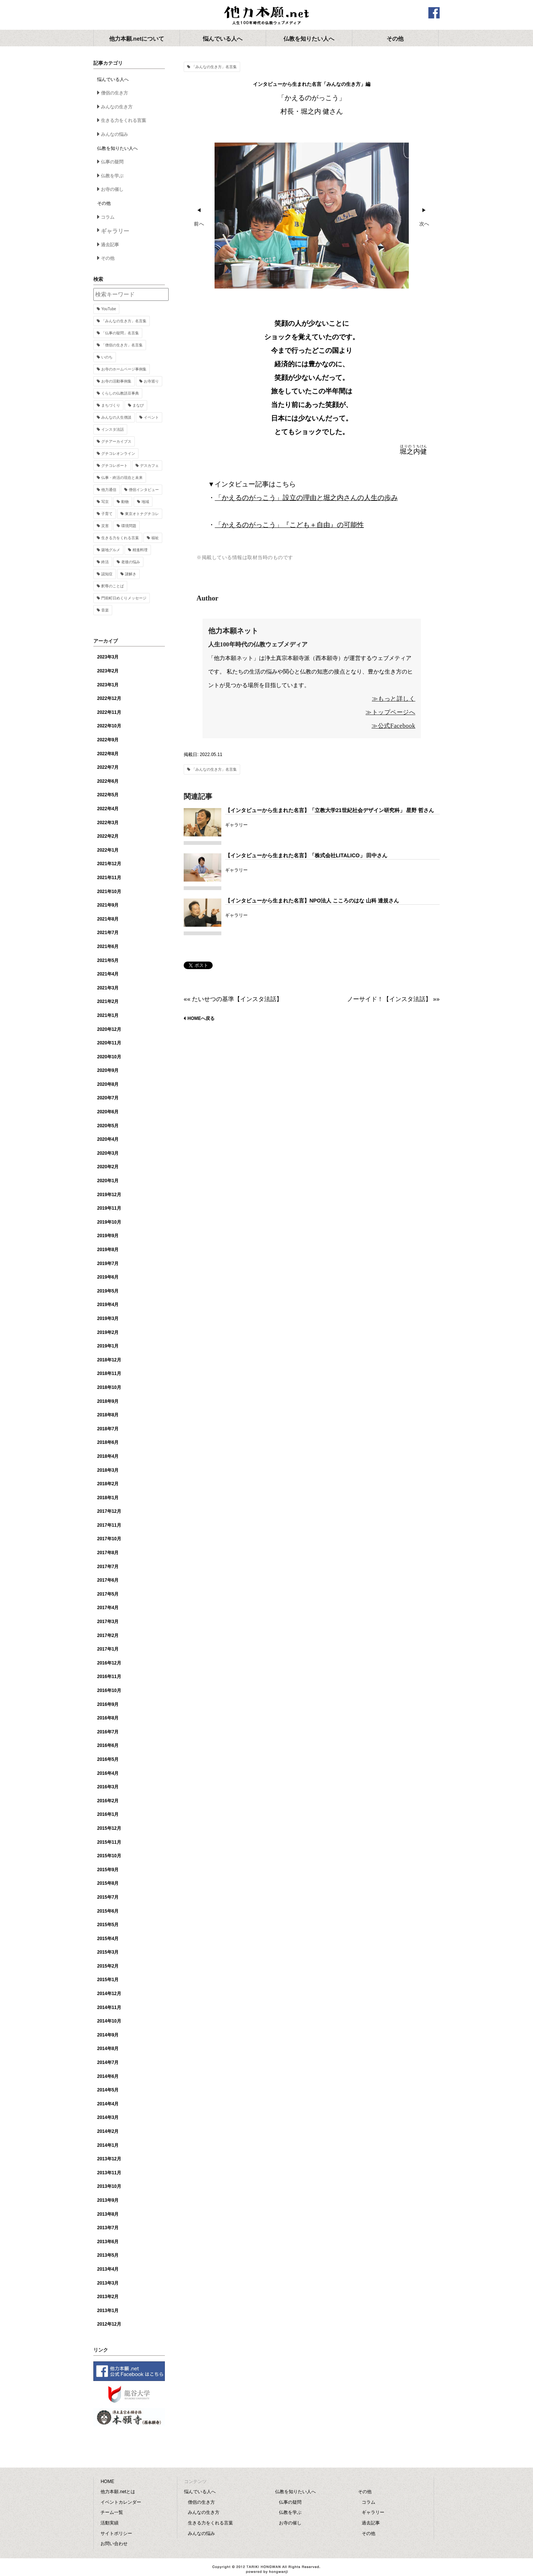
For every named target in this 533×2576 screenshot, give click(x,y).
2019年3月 (108, 1318)
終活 (105, 562)
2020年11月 (109, 1043)
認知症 (107, 574)
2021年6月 (108, 946)
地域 (145, 502)
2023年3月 (108, 657)
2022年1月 (108, 850)
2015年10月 (109, 1855)
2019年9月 (108, 1235)
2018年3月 (108, 1470)
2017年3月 (108, 1621)
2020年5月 (108, 1125)
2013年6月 (108, 2241)
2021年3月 (108, 988)
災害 (105, 526)
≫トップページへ (390, 712)
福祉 (155, 538)
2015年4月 (108, 1938)
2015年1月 (108, 1979)
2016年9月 (108, 1704)
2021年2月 (108, 1001)
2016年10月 (109, 1690)
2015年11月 (109, 1842)
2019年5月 (108, 1291)
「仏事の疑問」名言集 (120, 333)
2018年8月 (108, 1415)
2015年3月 (108, 1952)
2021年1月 (108, 1015)
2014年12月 (109, 1993)
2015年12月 (109, 1828)
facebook (434, 12)
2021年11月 (109, 877)
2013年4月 (108, 2269)
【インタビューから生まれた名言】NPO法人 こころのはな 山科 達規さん (312, 901)
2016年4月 (108, 1773)
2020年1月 (108, 1180)
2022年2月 (108, 836)
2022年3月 (108, 822)
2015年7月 (108, 1897)
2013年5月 (108, 2255)
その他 (107, 258)
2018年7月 (108, 1428)
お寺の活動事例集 (116, 381)
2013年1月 (108, 2310)
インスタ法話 (112, 429)
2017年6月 (108, 1580)
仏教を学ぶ (112, 175)
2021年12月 (109, 863)
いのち (107, 357)
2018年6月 (108, 1442)
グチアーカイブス (116, 441)
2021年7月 (108, 932)
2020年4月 (108, 1139)
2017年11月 (109, 1525)
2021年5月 (108, 960)
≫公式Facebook (393, 725)
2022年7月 (108, 767)
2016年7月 (108, 1732)
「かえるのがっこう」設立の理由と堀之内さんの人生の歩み (306, 497)
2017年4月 (108, 1607)
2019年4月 (108, 1304)
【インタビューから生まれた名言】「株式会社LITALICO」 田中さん (306, 855)
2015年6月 (108, 1911)
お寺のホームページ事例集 (123, 369)
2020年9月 (108, 1070)
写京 (105, 502)
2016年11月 (109, 1676)
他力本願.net (266, 16)
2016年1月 (108, 1814)
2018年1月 (108, 1497)
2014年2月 (108, 2131)
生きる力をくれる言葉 (123, 120)
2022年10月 (109, 726)
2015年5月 (108, 1924)
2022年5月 (108, 794)
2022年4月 (108, 808)
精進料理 (140, 550)
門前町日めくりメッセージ (123, 598)
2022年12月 (109, 698)
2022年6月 (108, 781)
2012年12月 (109, 2324)
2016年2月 (108, 1800)
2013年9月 (108, 2200)
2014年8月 (108, 2048)
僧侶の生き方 (114, 93)
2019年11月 (109, 1208)
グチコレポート (114, 465)
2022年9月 (108, 739)
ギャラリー (115, 231)
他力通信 (108, 490)
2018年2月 (108, 1483)
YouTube (108, 309)
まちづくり (110, 405)
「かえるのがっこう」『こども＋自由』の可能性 (289, 525)
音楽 (105, 610)
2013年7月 (108, 2227)
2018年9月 (108, 1401)
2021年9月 (108, 905)
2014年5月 (108, 2090)
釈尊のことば (112, 586)
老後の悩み (130, 562)
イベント (151, 417)
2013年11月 (109, 2172)
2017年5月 (108, 1594)
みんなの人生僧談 (116, 417)
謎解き (130, 574)
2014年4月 (108, 2104)
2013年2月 (108, 2296)
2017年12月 (109, 1511)
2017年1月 (108, 1649)
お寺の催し (112, 189)
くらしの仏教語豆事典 (120, 393)
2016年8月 (108, 1718)
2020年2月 (108, 1166)
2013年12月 (109, 2158)
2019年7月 (108, 1263)
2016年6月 (108, 1745)
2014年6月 (108, 2076)
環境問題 (128, 526)
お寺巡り (151, 381)
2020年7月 (108, 1098)
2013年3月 (108, 2283)
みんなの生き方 (116, 107)
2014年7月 (108, 2062)
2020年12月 (109, 1029)
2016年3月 (108, 1786)
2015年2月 (108, 1966)
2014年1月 (108, 2145)
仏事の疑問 (112, 162)
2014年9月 (108, 2035)
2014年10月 (109, 2021)
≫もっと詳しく (394, 698)
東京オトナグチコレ (142, 514)
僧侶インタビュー (144, 490)
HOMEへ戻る (201, 1018)
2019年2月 (108, 1332)
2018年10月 (109, 1387)
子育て (107, 514)
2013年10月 (109, 2186)
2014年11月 (109, 2007)
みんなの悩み (114, 134)
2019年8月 (108, 1249)
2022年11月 (109, 712)
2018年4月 (108, 1456)
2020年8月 (108, 1084)
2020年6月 (108, 1111)
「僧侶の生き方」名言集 (122, 345)
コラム (107, 217)
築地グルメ (110, 550)
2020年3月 (108, 1153)
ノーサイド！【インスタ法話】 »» (393, 999)
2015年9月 (108, 1869)
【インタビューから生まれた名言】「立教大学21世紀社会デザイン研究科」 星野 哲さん (329, 810)
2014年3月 (108, 2117)
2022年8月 (108, 753)
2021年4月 (108, 974)
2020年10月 (109, 1056)
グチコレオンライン (118, 453)
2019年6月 (108, 1277)
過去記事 (110, 244)
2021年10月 (109, 891)
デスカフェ (149, 465)
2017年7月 (108, 1566)
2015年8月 (108, 1883)
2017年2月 (108, 1635)
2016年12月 (109, 1663)
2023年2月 (108, 671)
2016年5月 (108, 1759)
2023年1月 (108, 684)
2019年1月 (108, 1346)
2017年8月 (108, 1552)
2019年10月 (109, 1222)
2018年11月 (109, 1373)
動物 (125, 502)
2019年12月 (109, 1194)
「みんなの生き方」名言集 (214, 67)
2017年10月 (109, 1538)
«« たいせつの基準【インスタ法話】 (233, 999)
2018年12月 (109, 1360)
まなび (138, 405)
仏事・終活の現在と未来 (122, 478)
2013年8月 (108, 2214)
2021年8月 (108, 919)
